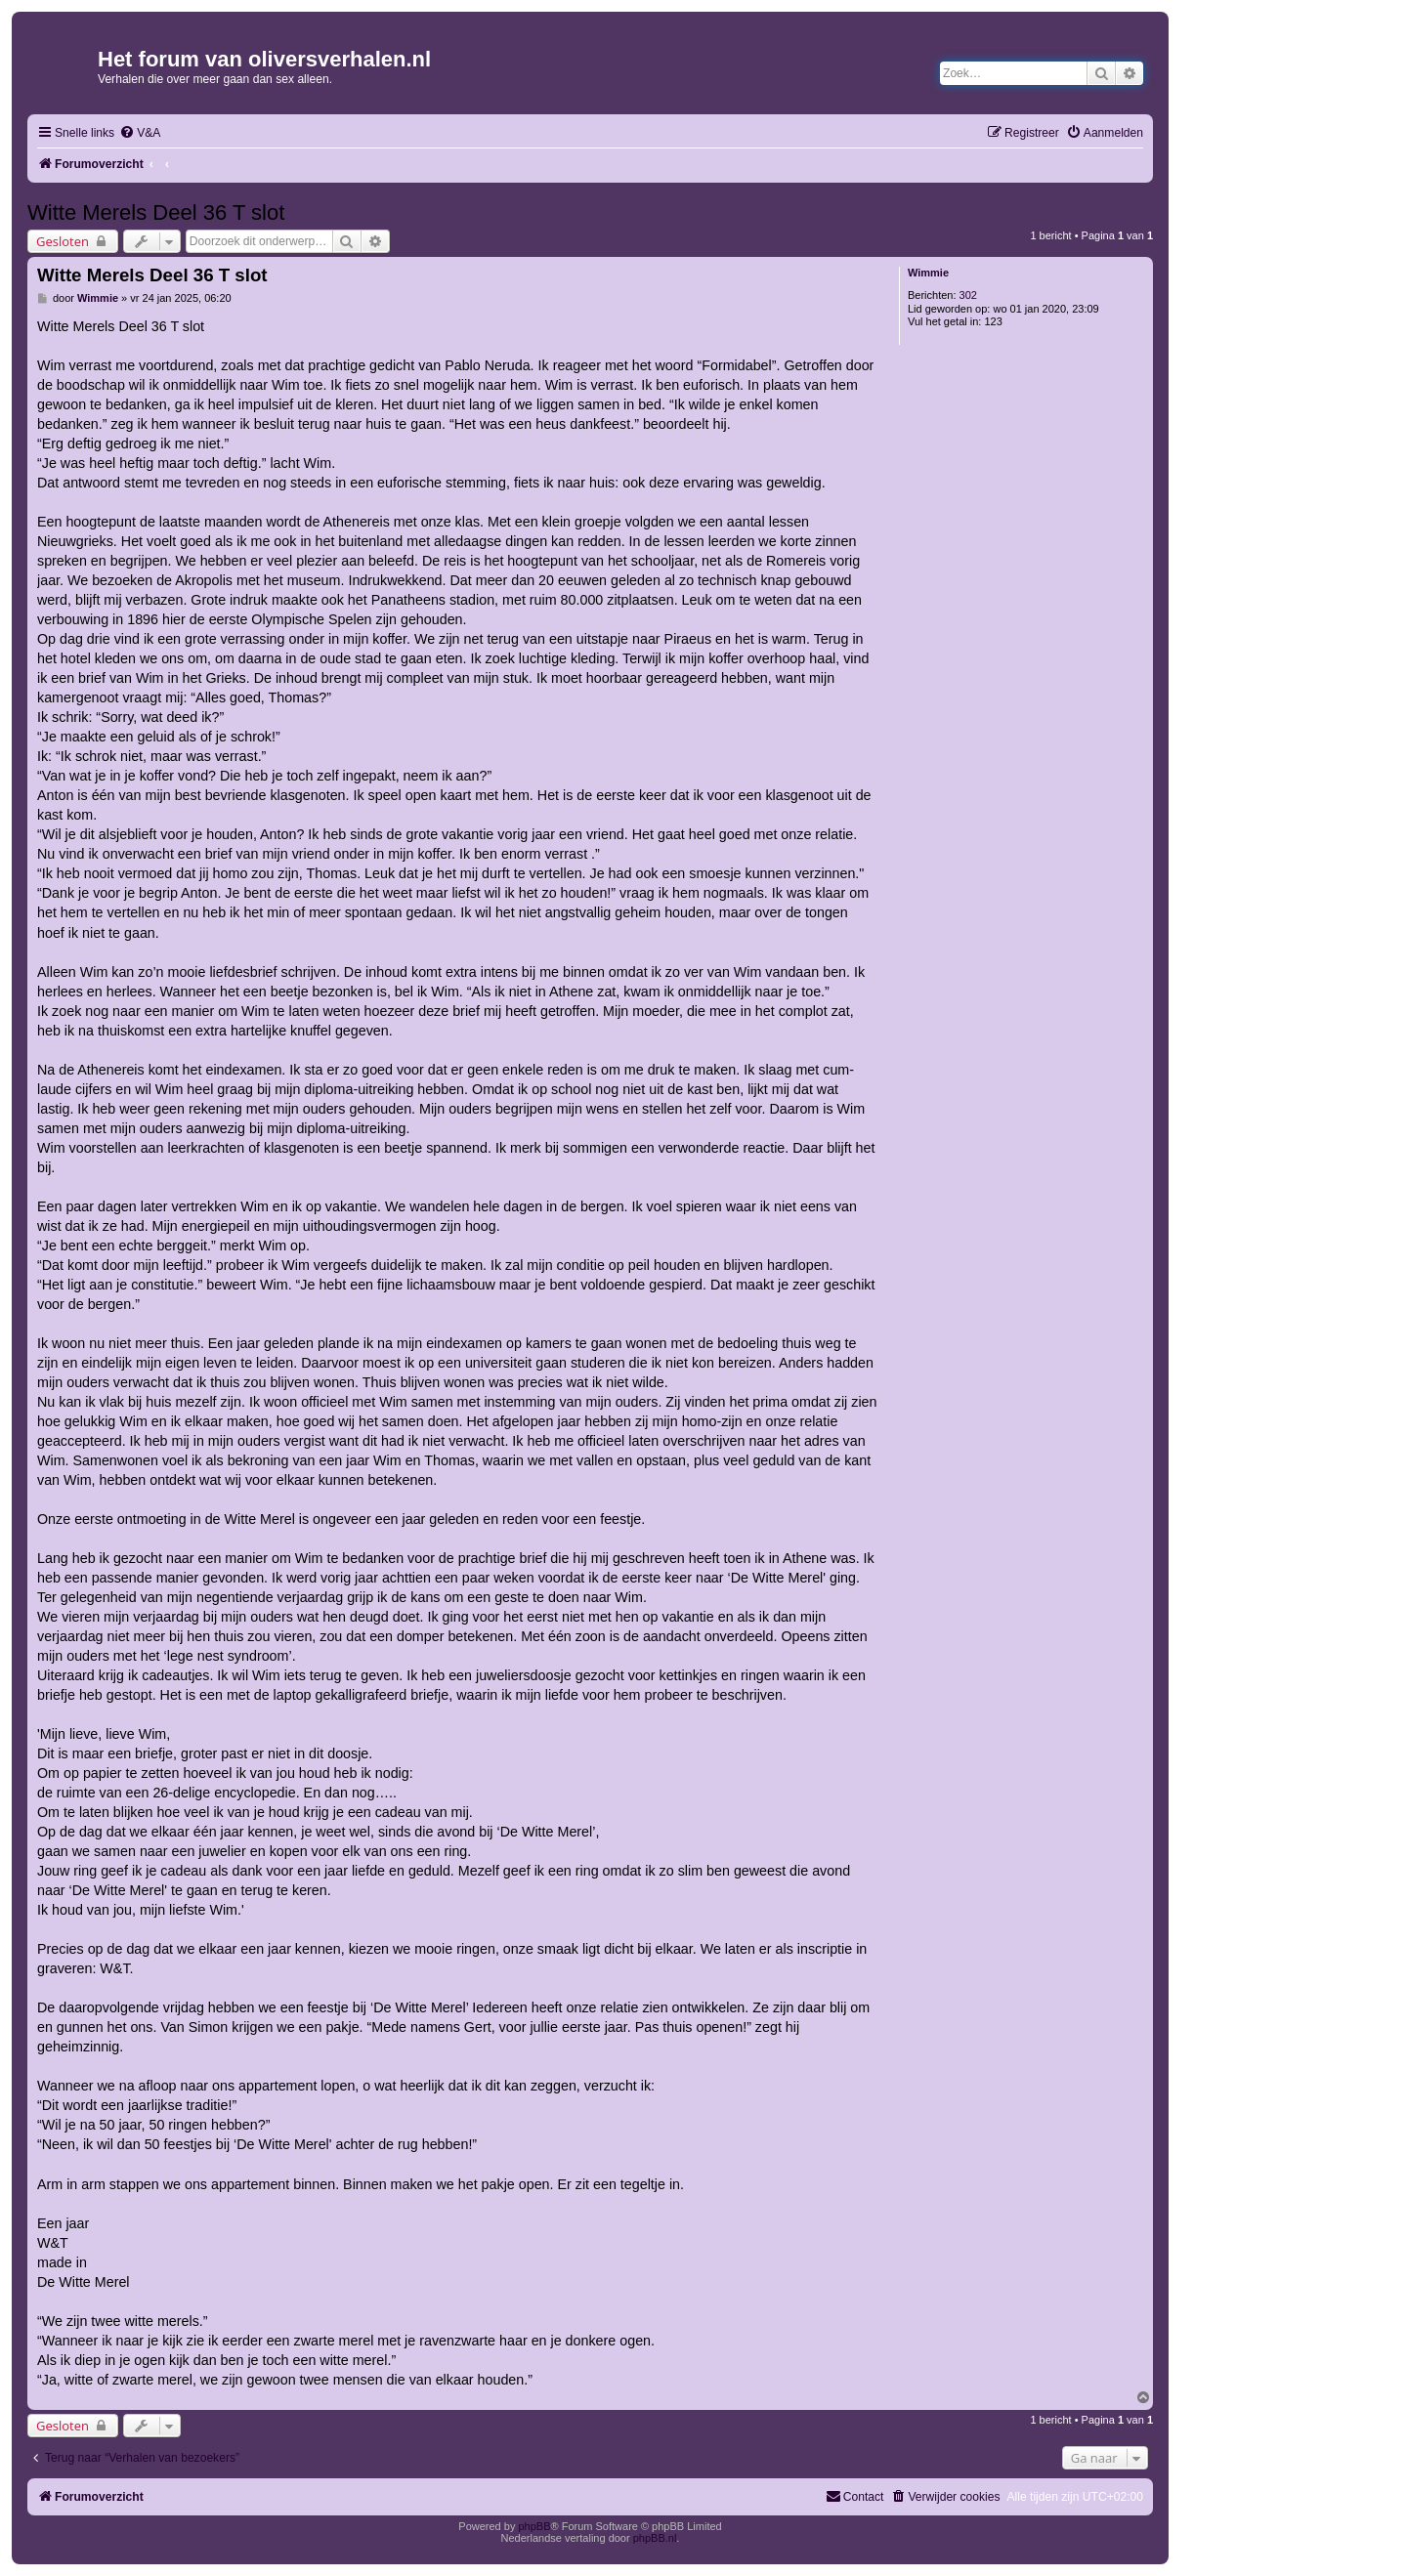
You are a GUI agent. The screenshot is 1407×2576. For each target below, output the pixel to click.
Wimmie (928, 272)
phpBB (534, 2526)
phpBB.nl (655, 2538)
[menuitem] (139, 133)
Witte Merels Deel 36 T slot (155, 212)
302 (968, 295)
